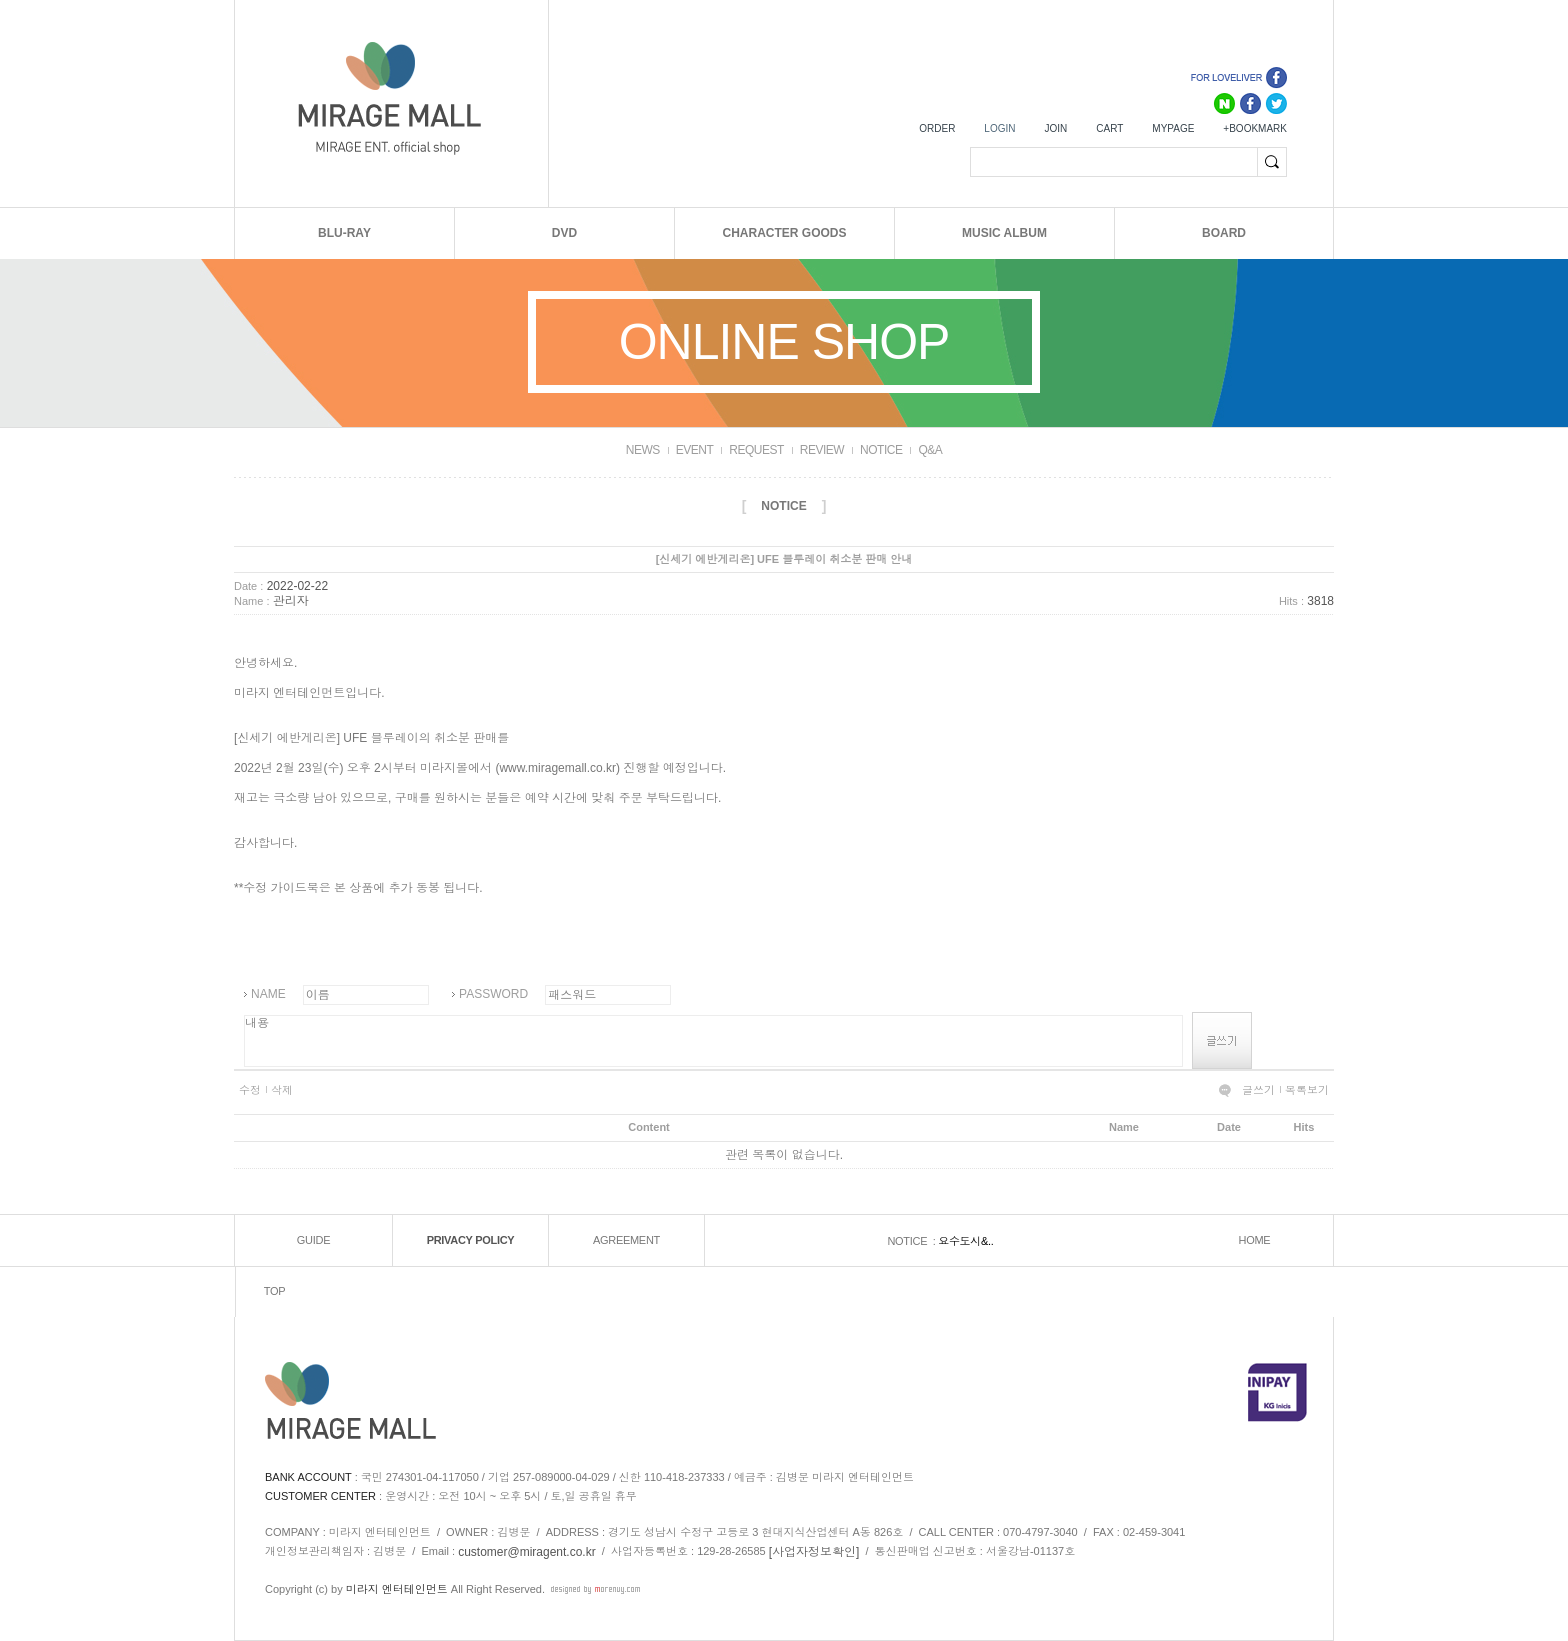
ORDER (937, 128)
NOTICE (881, 450)
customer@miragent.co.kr (527, 1552)
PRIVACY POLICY (471, 1240)
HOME (1255, 1240)
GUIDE (313, 1240)
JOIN (1055, 128)
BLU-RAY (344, 233)
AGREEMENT (626, 1240)
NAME (268, 994)
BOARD (1224, 233)
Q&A (930, 450)
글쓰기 (1258, 1090)
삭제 (282, 1090)
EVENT (695, 450)
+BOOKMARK (1255, 128)
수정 (250, 1090)
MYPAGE (1173, 128)
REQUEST (756, 450)
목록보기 (1307, 1090)
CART (1109, 128)
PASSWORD (493, 994)
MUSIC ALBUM (1004, 233)
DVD (564, 233)
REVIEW (822, 450)
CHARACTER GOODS (784, 233)
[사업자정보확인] (814, 1552)
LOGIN (999, 128)
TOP (275, 1291)
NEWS (643, 450)
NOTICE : (912, 1241)
